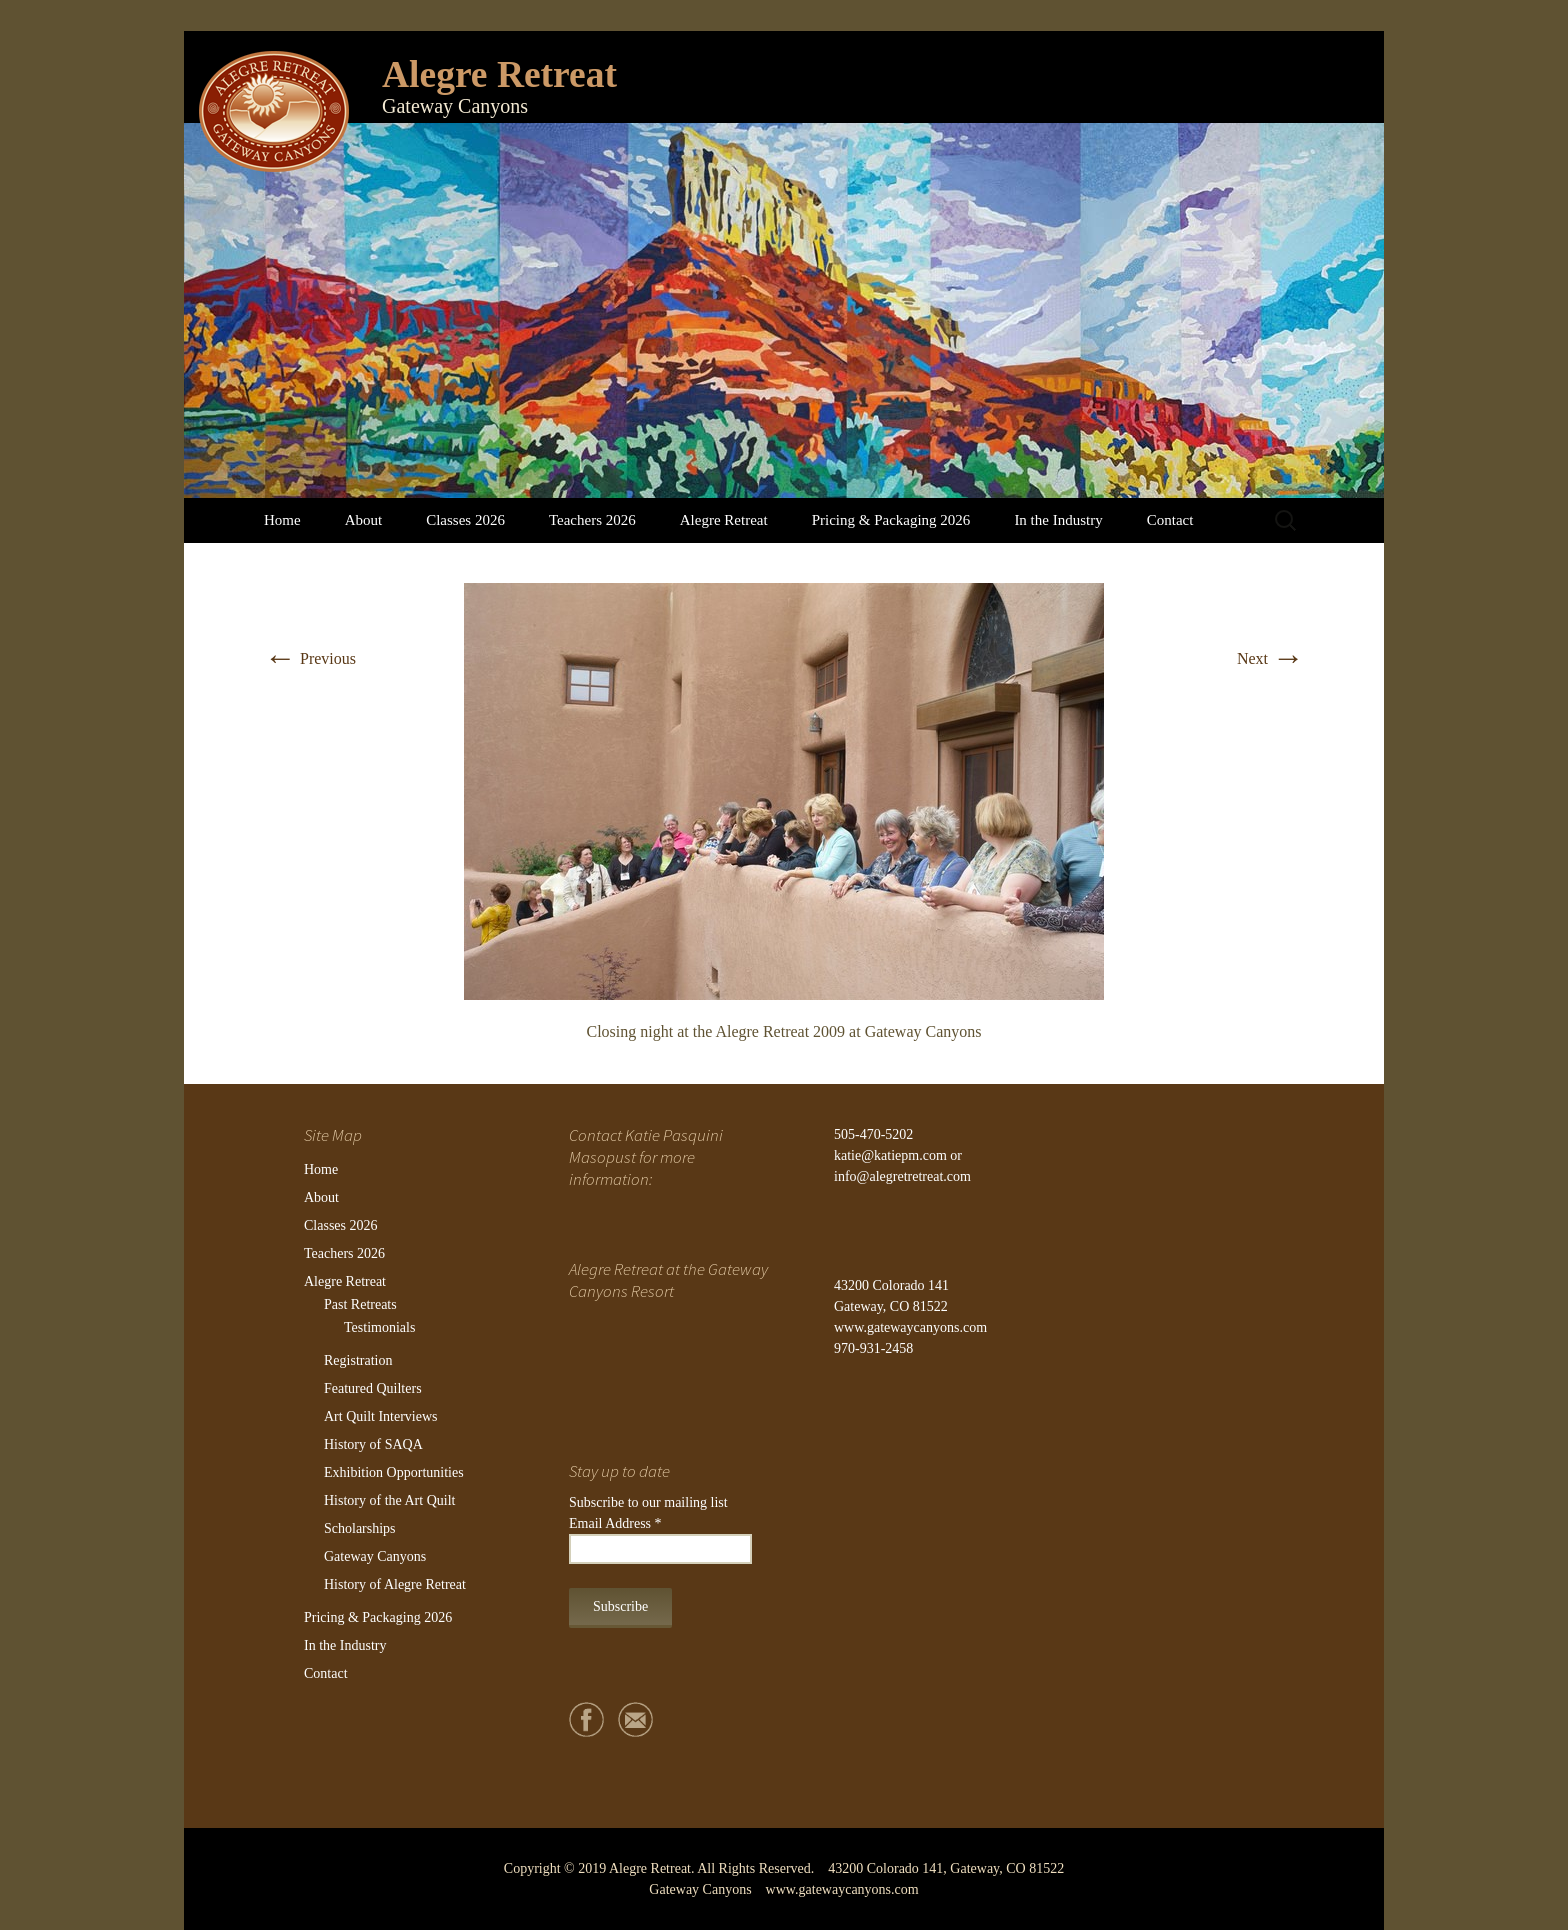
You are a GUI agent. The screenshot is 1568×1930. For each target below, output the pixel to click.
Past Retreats (360, 1304)
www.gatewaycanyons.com (910, 1327)
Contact (1170, 520)
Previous (310, 658)
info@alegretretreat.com (902, 1176)
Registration (358, 1360)
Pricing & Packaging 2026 (891, 520)
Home (282, 520)
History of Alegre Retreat (395, 1584)
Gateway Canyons (375, 1556)
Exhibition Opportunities (394, 1472)
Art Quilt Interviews (381, 1416)
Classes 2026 (465, 520)
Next (1270, 658)
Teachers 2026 (592, 520)
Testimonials (379, 1327)
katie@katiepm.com (890, 1155)
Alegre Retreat (724, 520)
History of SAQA (373, 1444)
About (364, 520)
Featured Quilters (373, 1388)
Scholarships (360, 1528)
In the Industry (1058, 520)
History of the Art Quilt (389, 1500)
